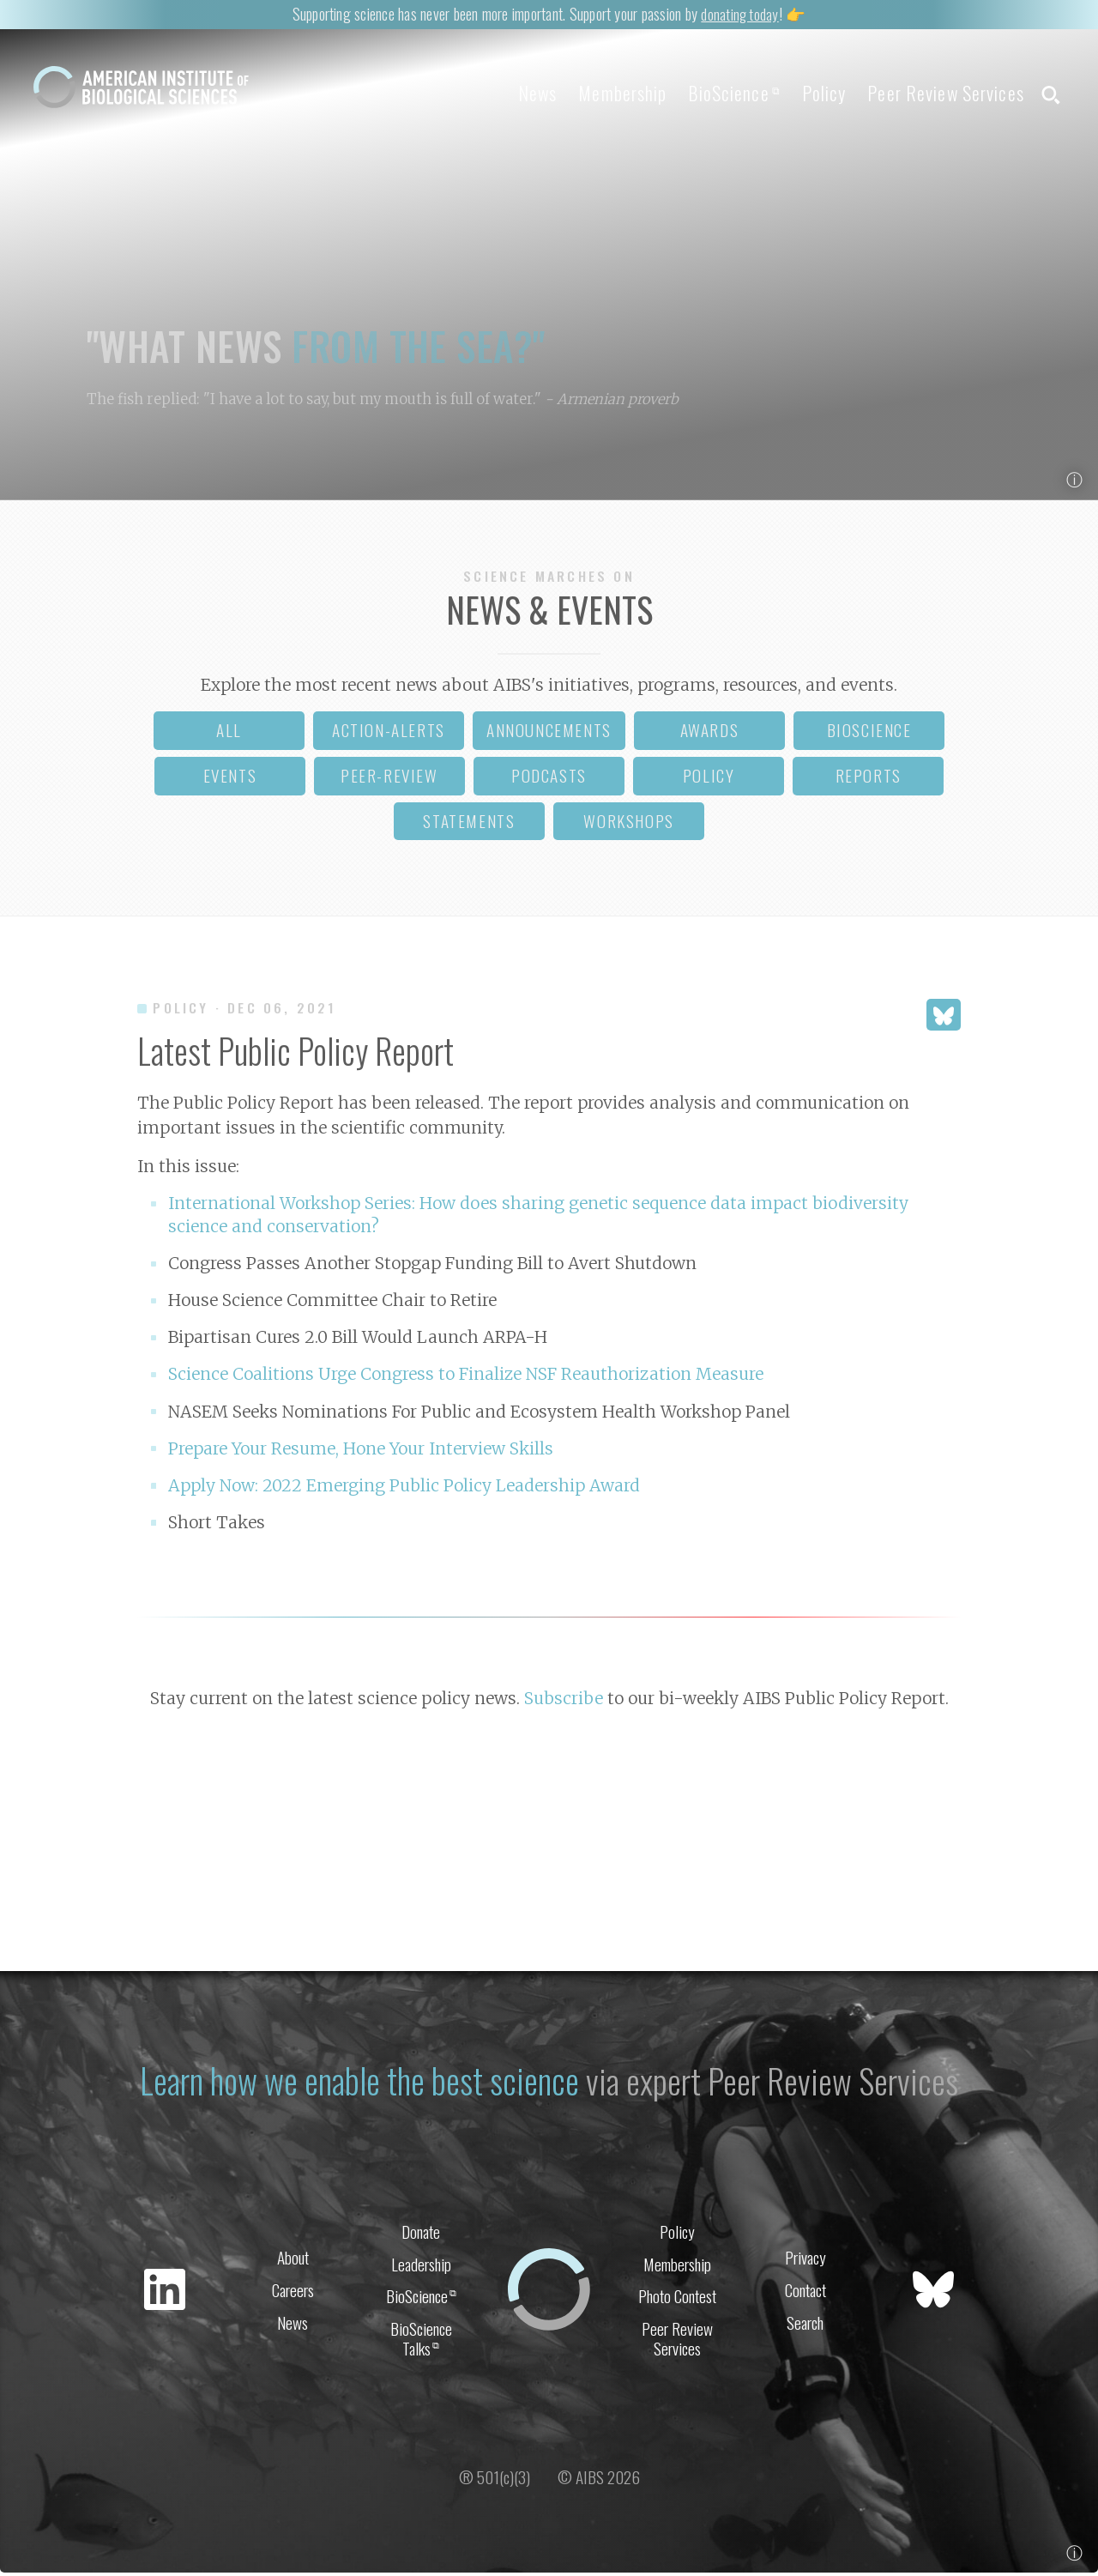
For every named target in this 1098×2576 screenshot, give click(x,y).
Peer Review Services (939, 92)
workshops (628, 824)
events (230, 778)
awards (709, 733)
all (229, 733)
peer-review (389, 778)
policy (709, 778)
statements (469, 824)
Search (805, 2325)
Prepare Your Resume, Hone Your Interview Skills (360, 1451)
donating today (739, 13)
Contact (805, 2292)
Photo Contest (677, 2299)
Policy (812, 92)
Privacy (805, 2258)
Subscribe (563, 1701)
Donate (420, 2232)
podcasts (549, 778)
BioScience (716, 92)
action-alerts (388, 733)
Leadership (421, 2265)
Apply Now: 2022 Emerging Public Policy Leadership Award (404, 1488)
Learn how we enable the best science (359, 2081)
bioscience (869, 733)
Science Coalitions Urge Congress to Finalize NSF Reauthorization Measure (465, 1377)
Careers (293, 2292)
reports (869, 778)
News (506, 92)
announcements (549, 733)
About (293, 2258)
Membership (598, 92)
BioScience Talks (421, 2342)
